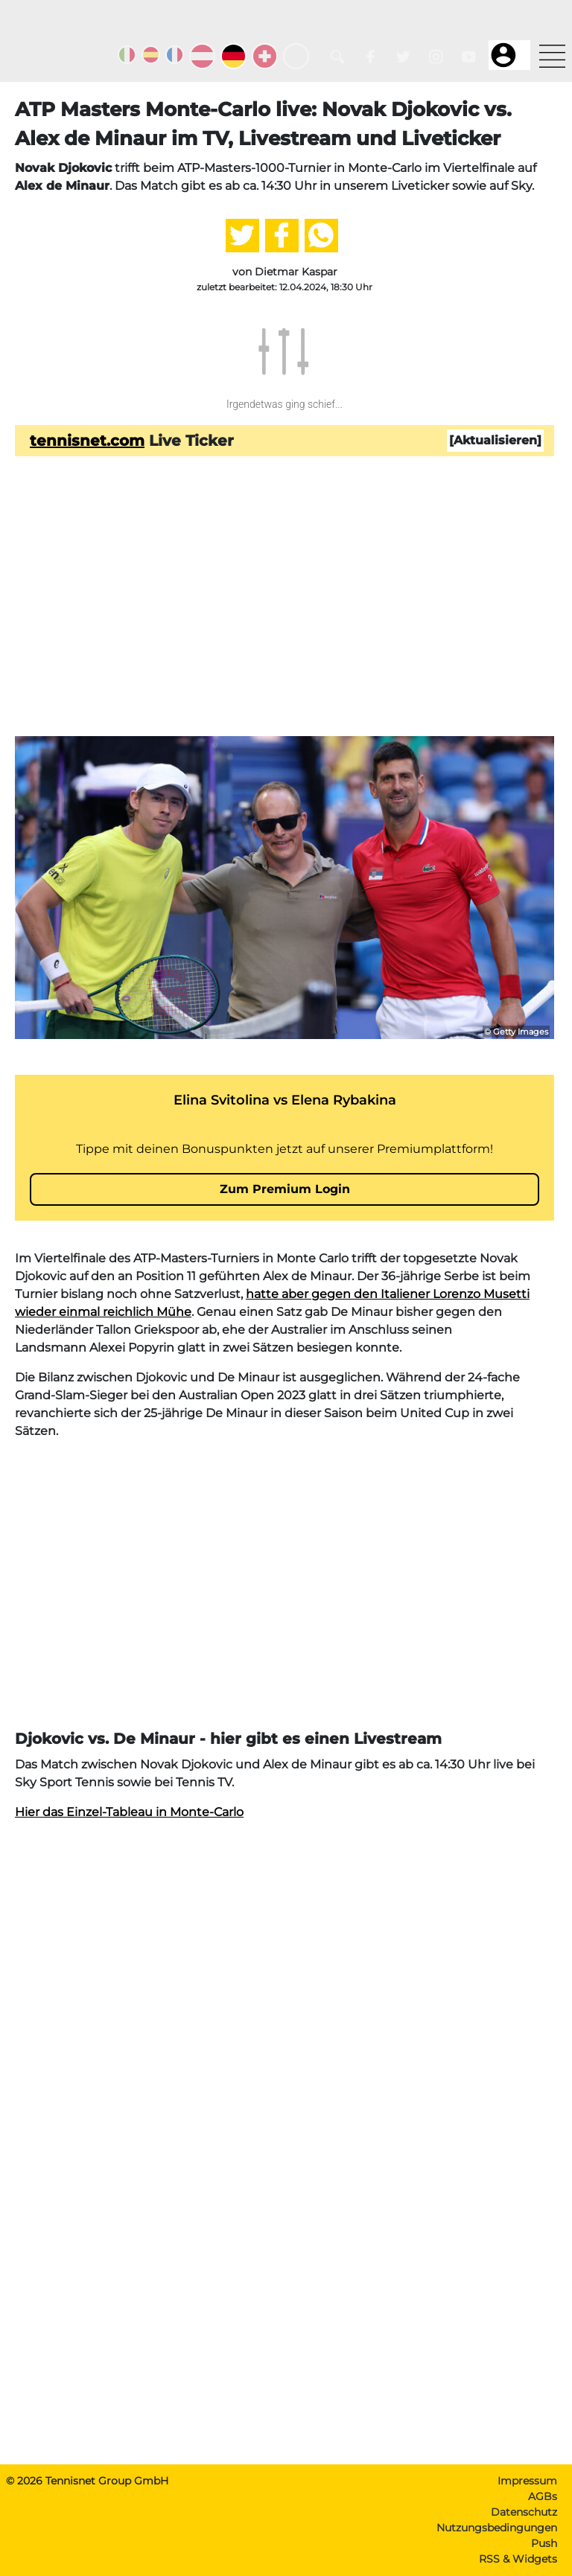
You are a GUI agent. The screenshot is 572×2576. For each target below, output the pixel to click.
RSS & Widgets (518, 2559)
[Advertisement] (284, 620)
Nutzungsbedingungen (496, 2527)
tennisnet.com (87, 441)
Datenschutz (524, 2512)
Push (544, 2543)
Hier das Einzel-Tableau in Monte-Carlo (129, 1812)
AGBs (542, 2496)
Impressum (527, 2480)
